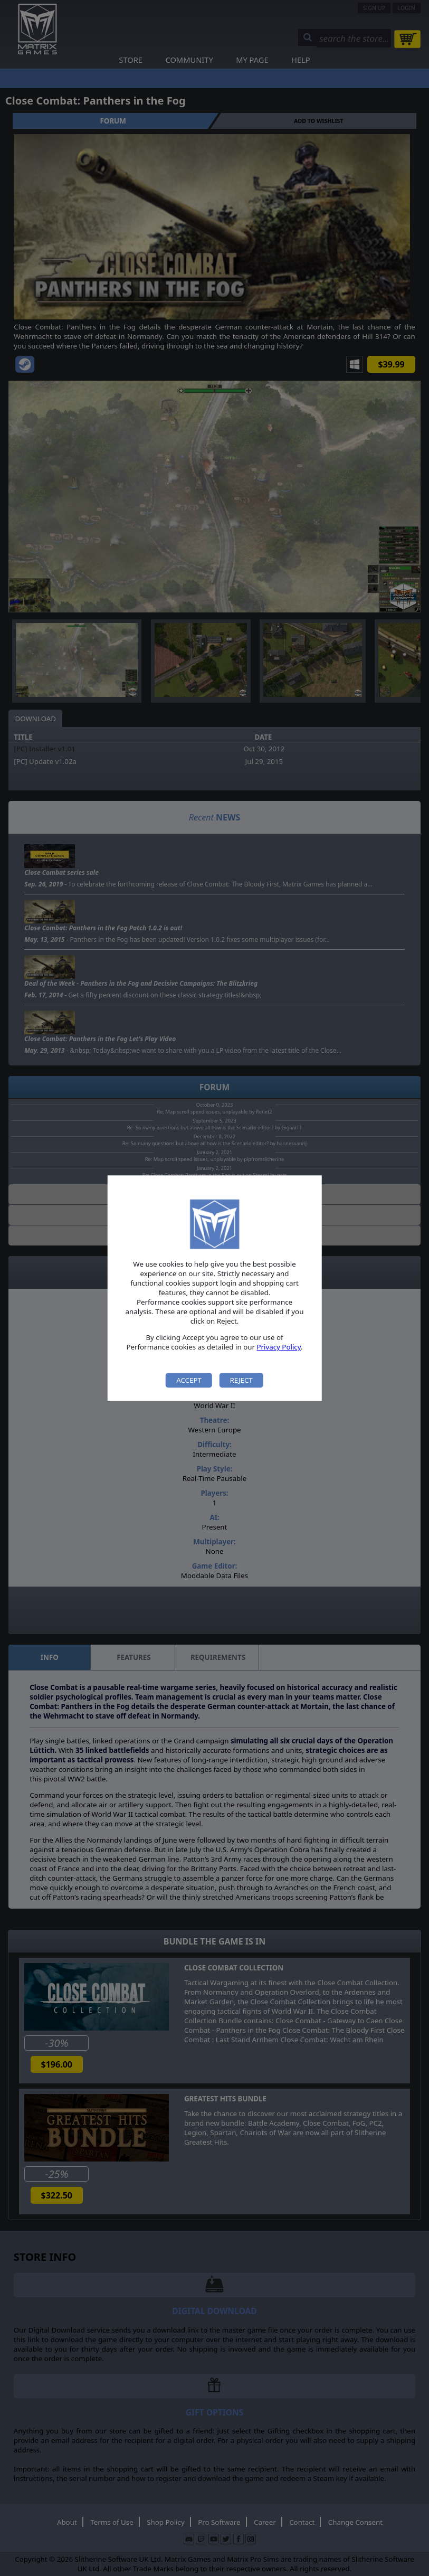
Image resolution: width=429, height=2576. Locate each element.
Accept (189, 1380)
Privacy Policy (278, 1347)
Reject (241, 1380)
